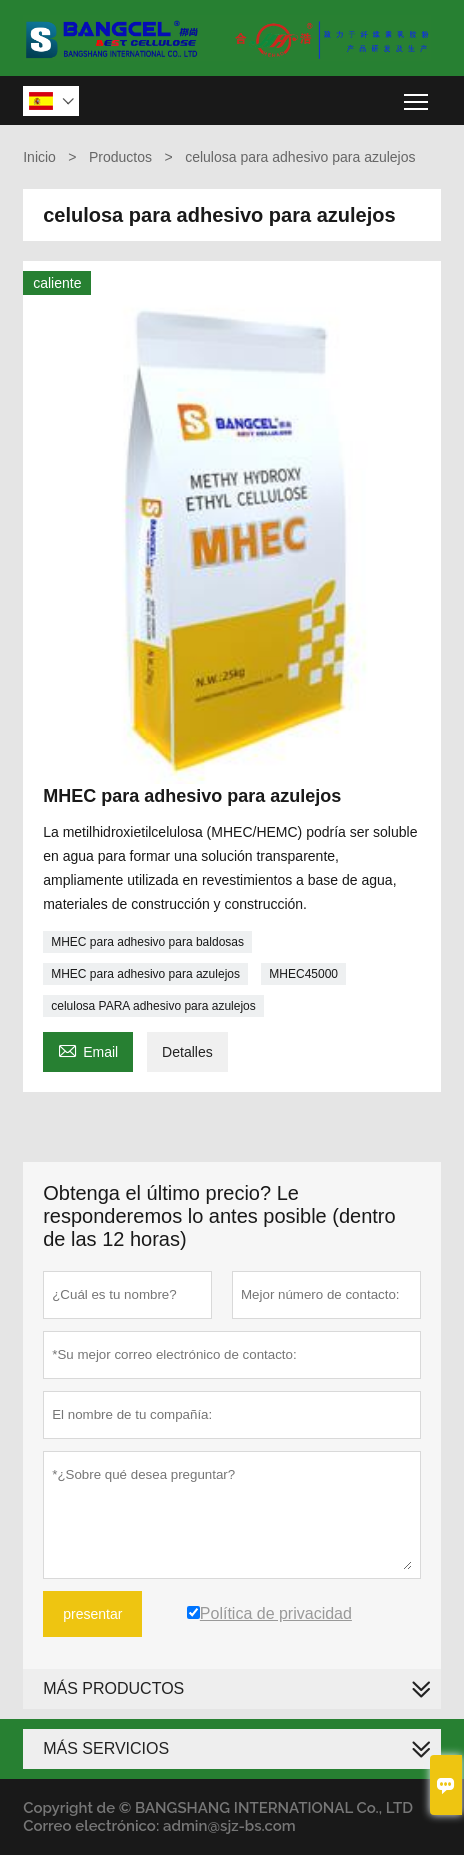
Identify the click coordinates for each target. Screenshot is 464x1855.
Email (88, 1049)
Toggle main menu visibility (417, 94)
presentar (92, 1614)
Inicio (39, 157)
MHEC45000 (303, 974)
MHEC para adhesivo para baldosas (147, 942)
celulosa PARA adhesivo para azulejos (153, 1006)
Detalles (187, 1052)
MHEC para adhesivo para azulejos (145, 974)
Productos (120, 157)
